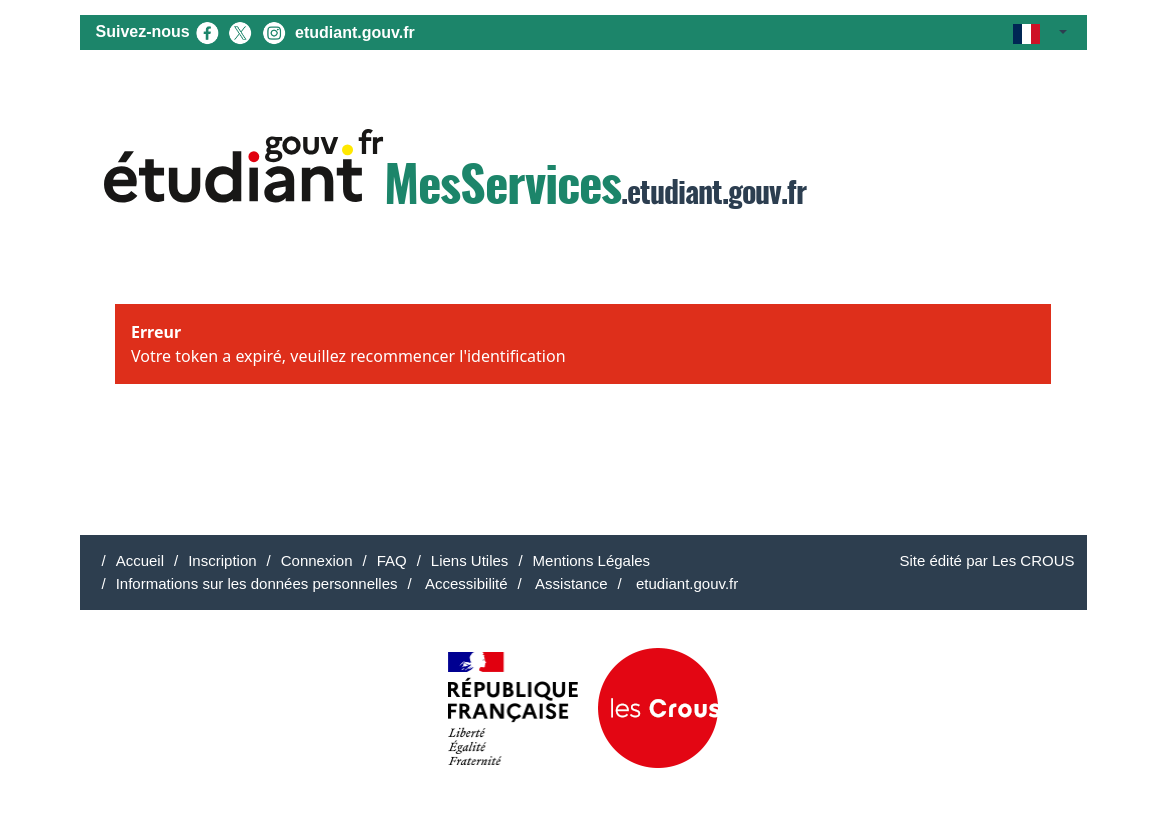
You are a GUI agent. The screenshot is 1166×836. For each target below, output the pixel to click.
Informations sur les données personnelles (257, 583)
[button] (1039, 32)
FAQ (392, 560)
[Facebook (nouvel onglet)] (207, 31)
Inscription (222, 560)
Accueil (140, 560)
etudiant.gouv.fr (355, 32)
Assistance (570, 583)
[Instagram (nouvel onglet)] (274, 31)
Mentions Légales (592, 560)
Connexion (317, 560)
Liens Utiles (470, 560)
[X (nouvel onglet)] (240, 31)
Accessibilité (465, 583)
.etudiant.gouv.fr (455, 171)
